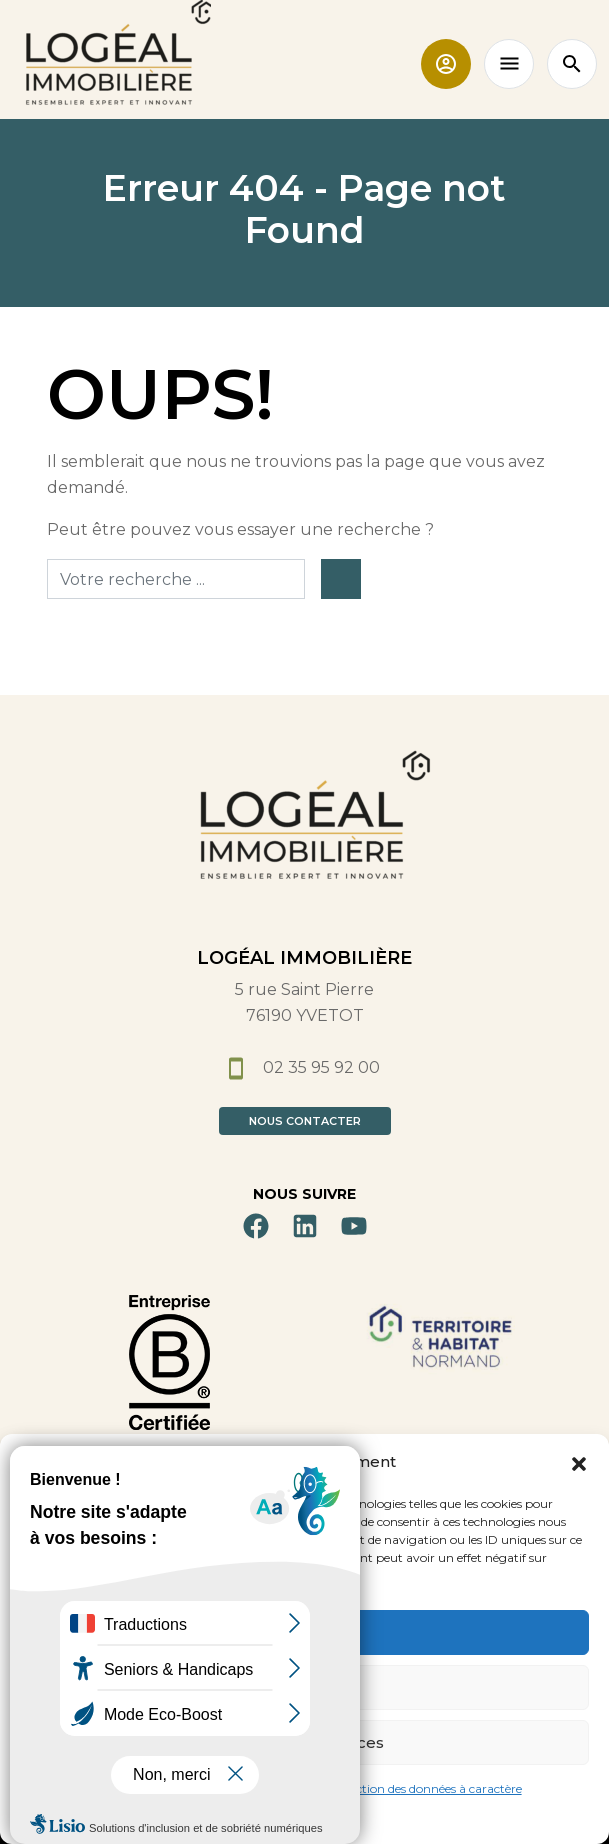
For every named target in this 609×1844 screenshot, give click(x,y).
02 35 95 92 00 (304, 1067)
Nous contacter (305, 1121)
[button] (579, 1462)
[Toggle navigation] (509, 64)
